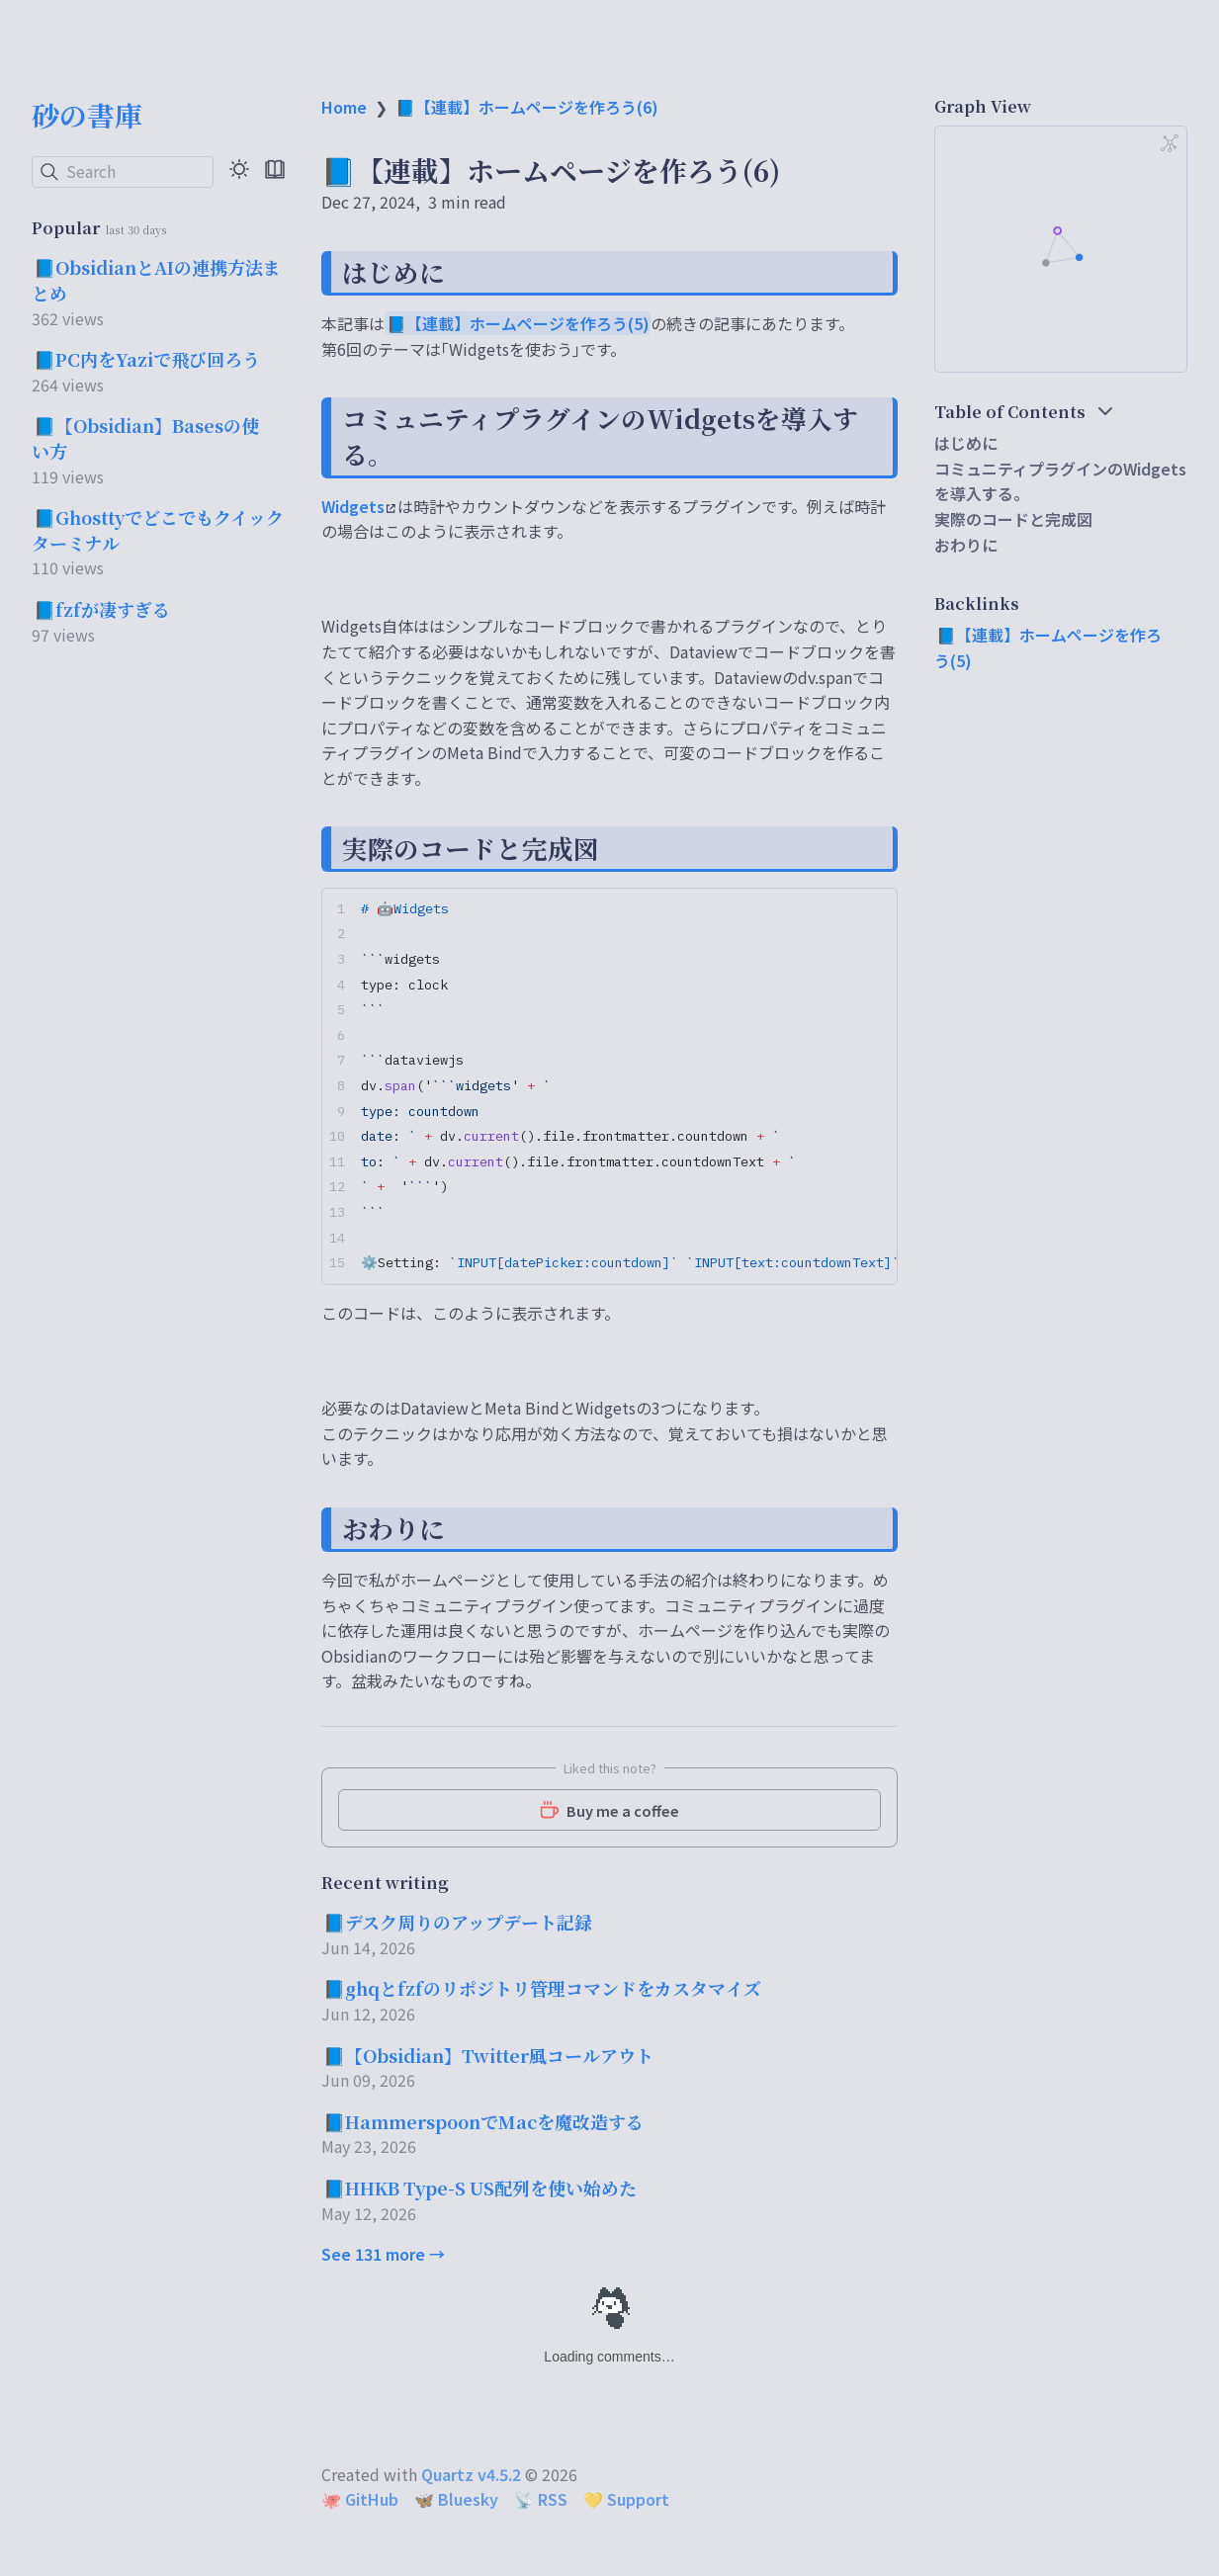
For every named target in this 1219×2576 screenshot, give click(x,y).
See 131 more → (383, 2254)
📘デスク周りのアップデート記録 (457, 1921)
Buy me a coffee (609, 1810)
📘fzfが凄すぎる (102, 609)
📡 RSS (540, 2499)
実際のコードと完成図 (1013, 519)
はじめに (966, 443)
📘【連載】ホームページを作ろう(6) (526, 107)
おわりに (966, 545)
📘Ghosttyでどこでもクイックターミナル (158, 530)
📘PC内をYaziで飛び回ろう (147, 359)
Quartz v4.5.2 (471, 2474)
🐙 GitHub (359, 2499)
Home (344, 107)
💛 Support (626, 2499)
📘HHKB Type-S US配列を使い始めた (480, 2187)
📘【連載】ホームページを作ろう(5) (518, 323)
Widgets (358, 506)
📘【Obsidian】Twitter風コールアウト (488, 2055)
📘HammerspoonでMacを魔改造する (483, 2121)
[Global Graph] (1169, 143)
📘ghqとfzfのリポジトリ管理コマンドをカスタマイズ (542, 1988)
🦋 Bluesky (456, 2499)
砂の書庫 (87, 114)
